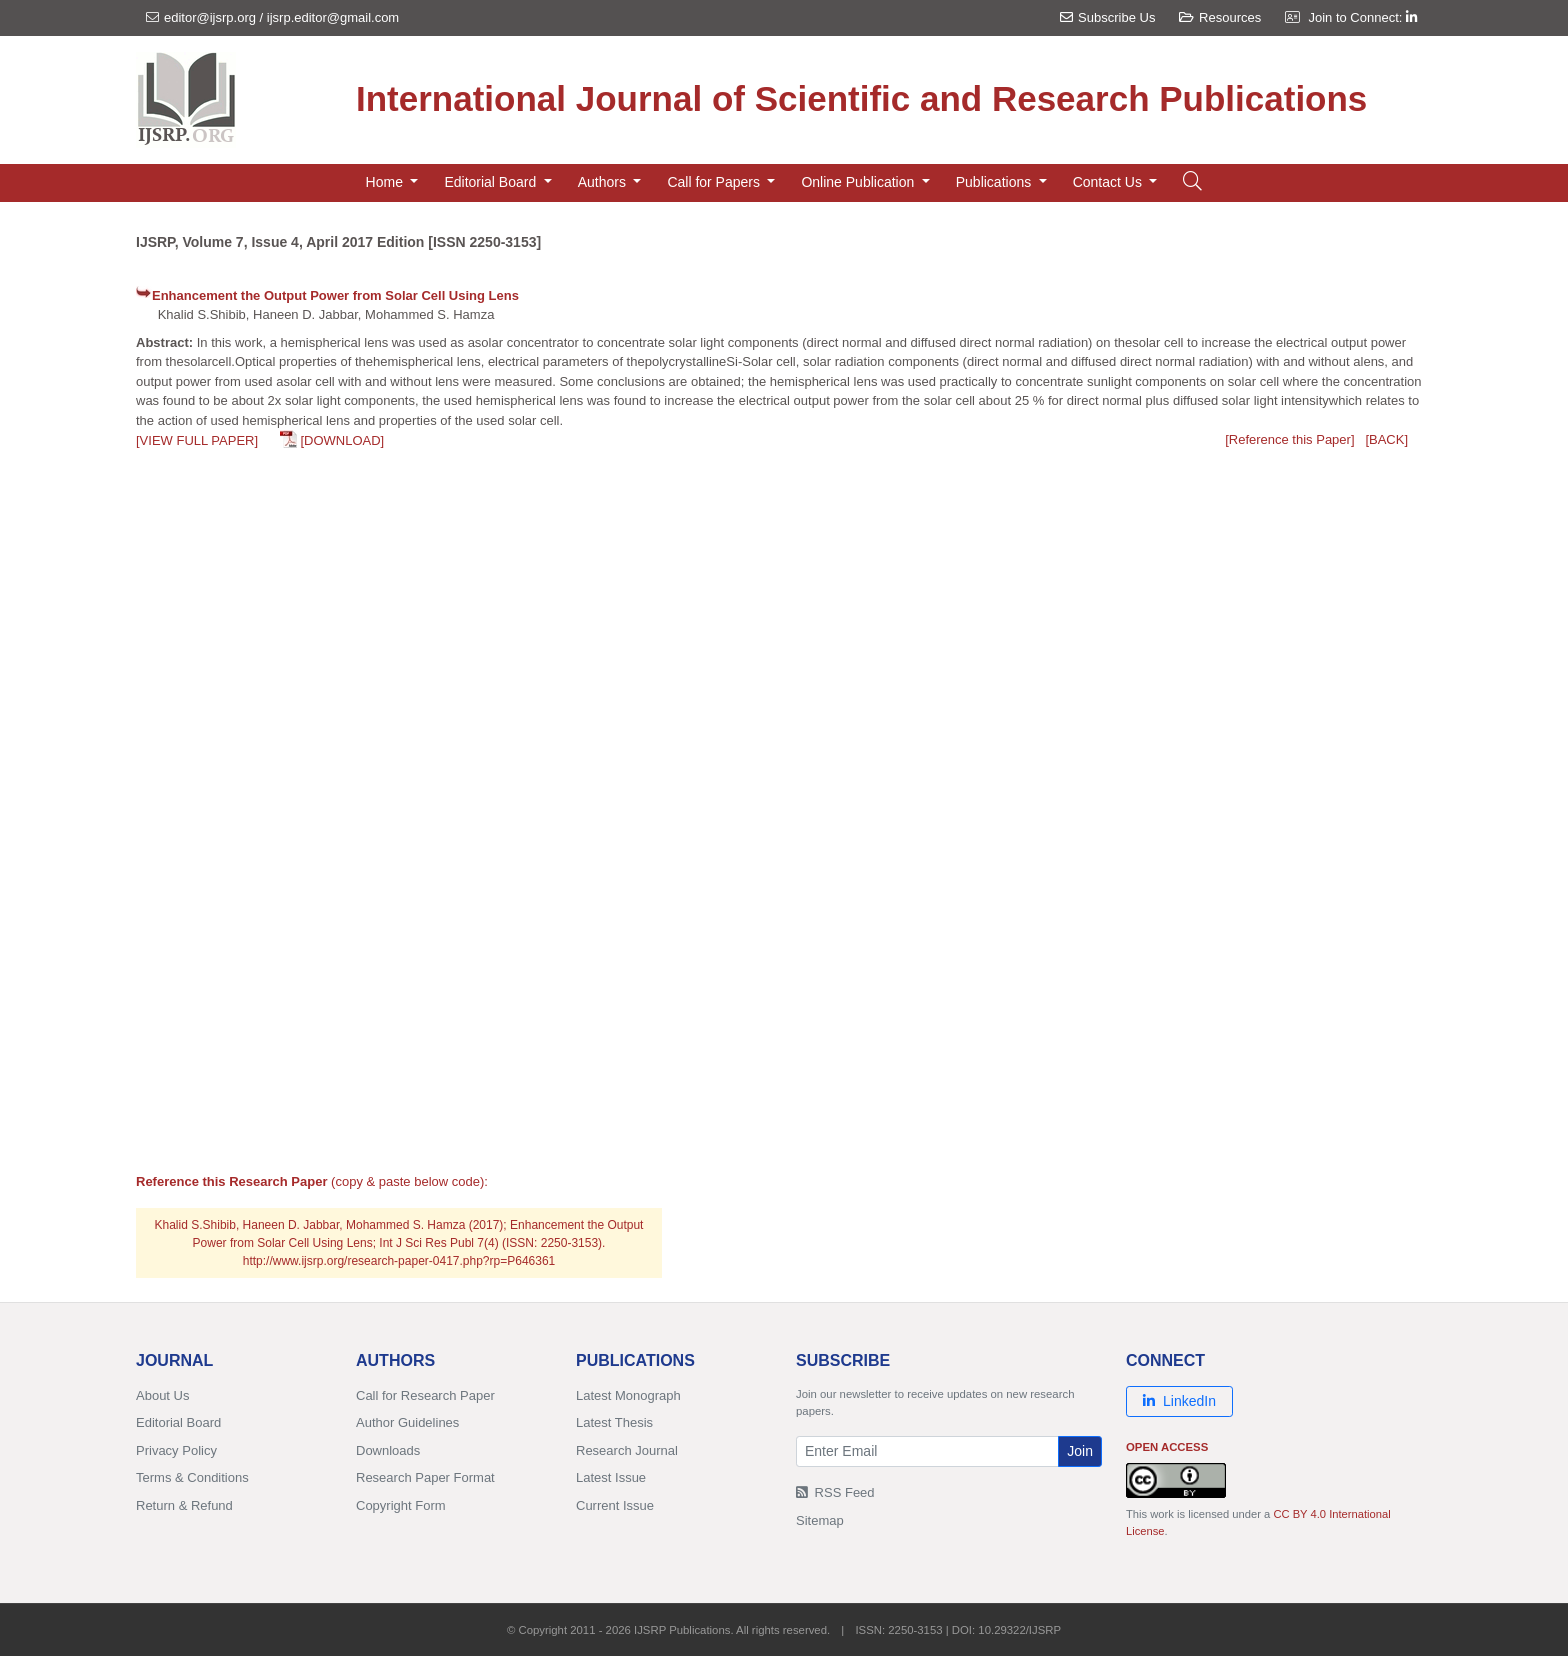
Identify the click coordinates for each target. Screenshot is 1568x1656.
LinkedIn (1179, 1401)
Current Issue (615, 1505)
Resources (1220, 17)
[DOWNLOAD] (342, 440)
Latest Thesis (614, 1422)
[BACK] (1386, 439)
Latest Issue (611, 1477)
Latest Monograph (628, 1395)
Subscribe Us (1107, 17)
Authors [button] (604, 182)
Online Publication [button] (859, 182)
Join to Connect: (1362, 17)
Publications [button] (995, 182)
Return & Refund (184, 1505)
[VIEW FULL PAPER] (197, 440)
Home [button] (386, 182)
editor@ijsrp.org (210, 17)
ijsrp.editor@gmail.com (333, 17)
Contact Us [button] (1109, 182)
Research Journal (627, 1450)
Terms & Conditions (192, 1477)
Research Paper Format (425, 1477)
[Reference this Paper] (1289, 439)
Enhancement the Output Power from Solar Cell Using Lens (335, 295)
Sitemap (820, 1520)
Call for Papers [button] (715, 182)
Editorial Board (178, 1422)
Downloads (388, 1450)
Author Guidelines (407, 1422)
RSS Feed (835, 1492)
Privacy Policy (176, 1450)
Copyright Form (401, 1505)
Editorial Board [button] (492, 182)
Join (1080, 1451)
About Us (162, 1395)
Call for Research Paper (425, 1395)
